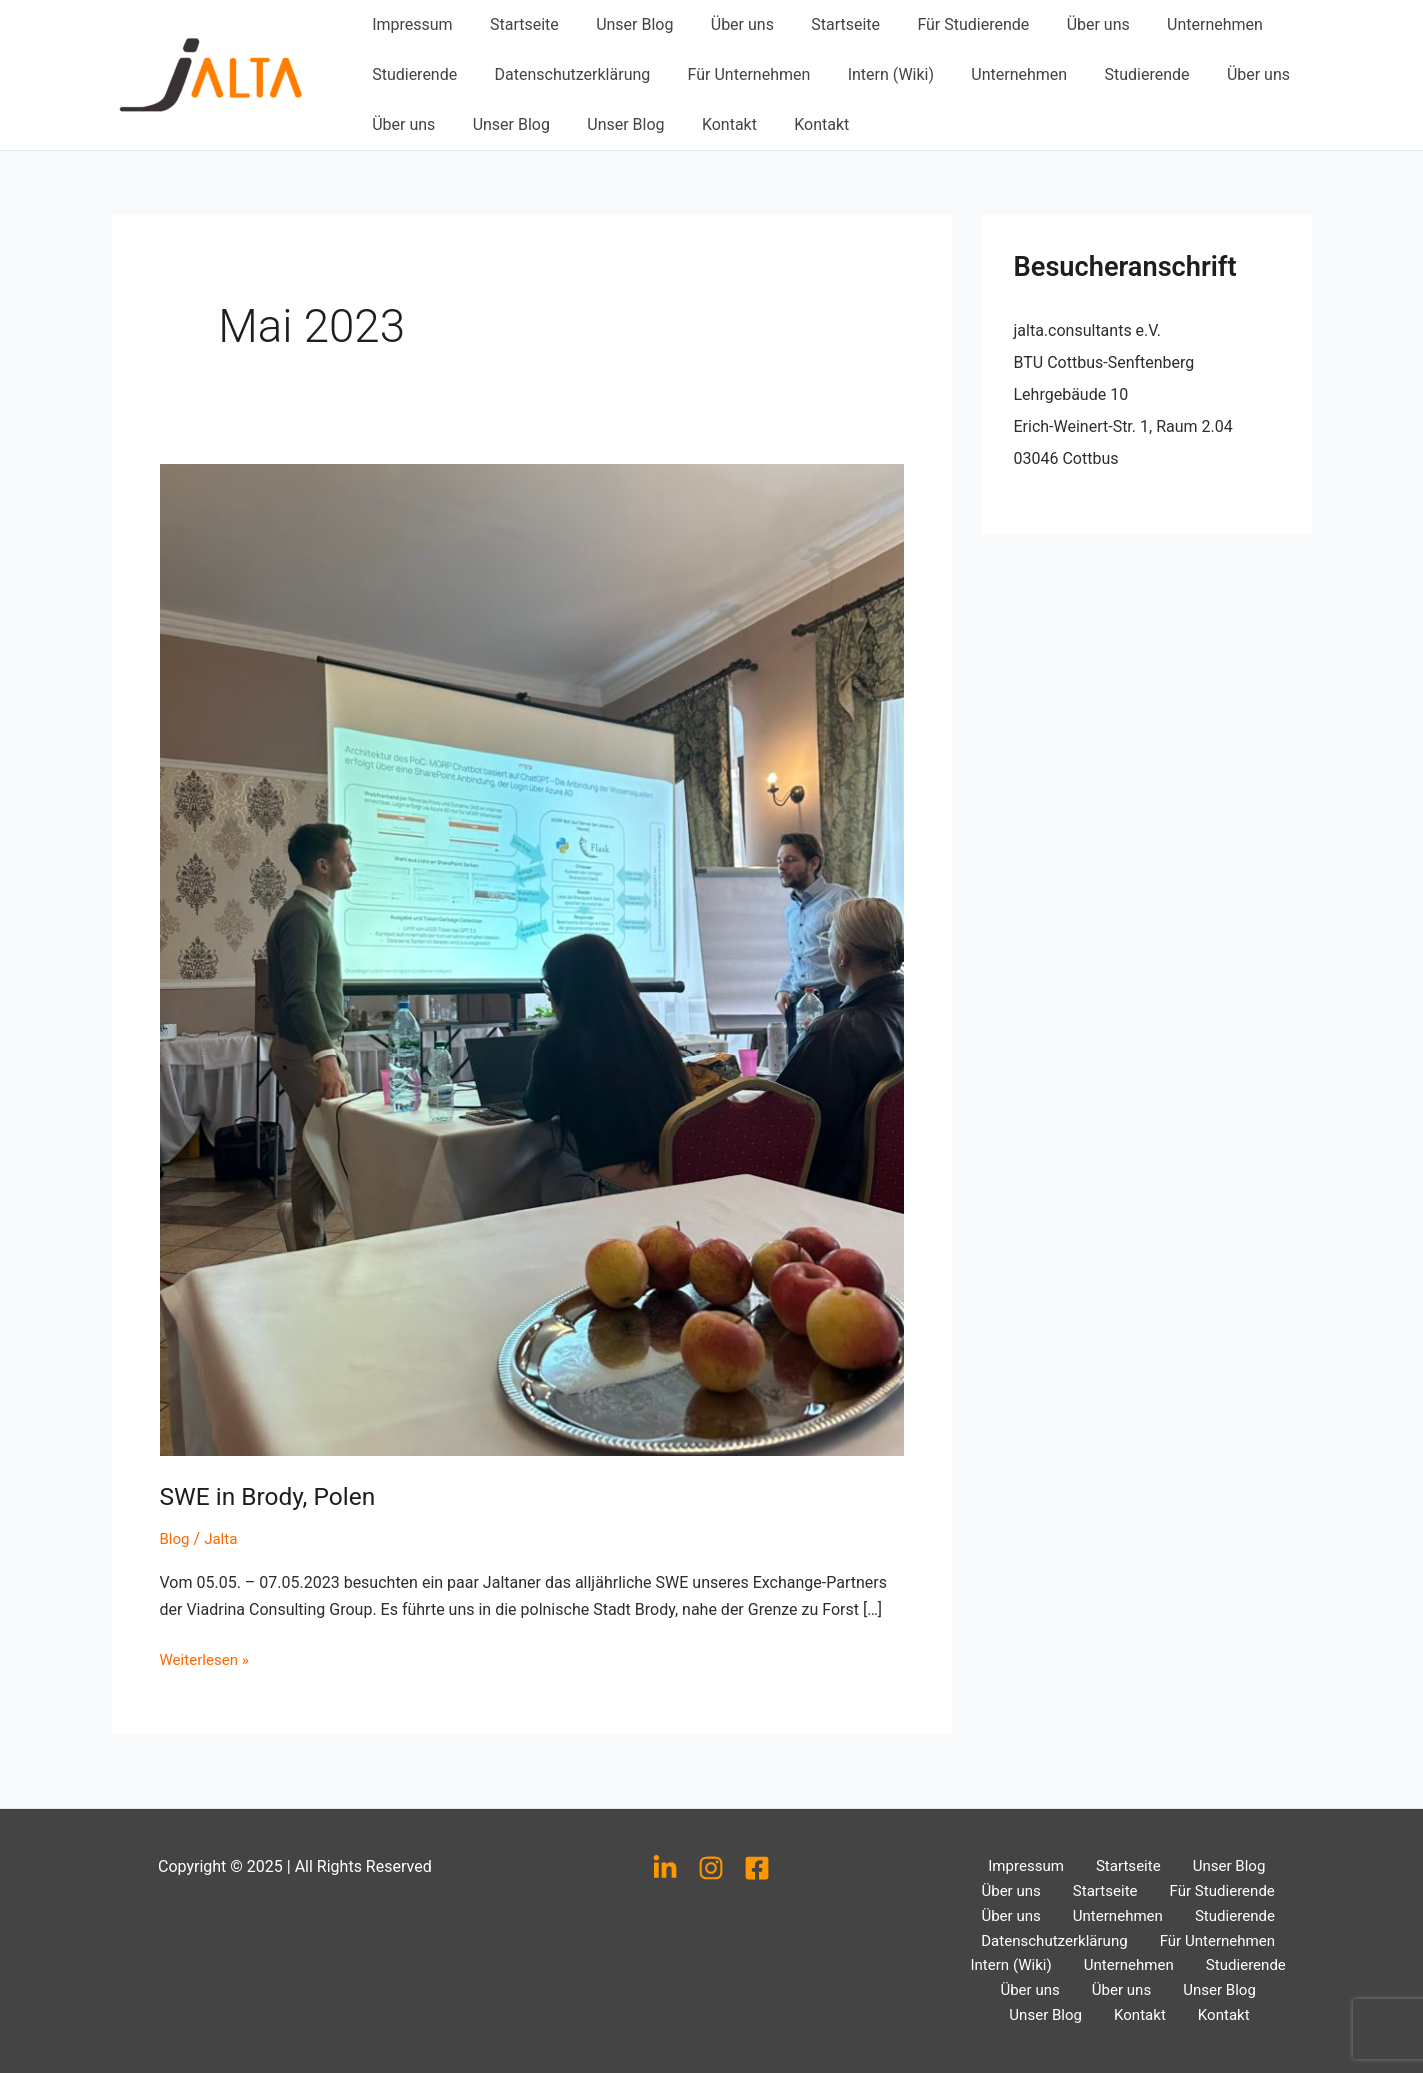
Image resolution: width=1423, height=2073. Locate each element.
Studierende (412, 74)
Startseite (516, 24)
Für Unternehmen (735, 74)
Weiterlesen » (207, 1657)
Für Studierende (944, 24)
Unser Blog (621, 24)
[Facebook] (757, 1857)
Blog (176, 1538)
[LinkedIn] (665, 1857)
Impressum (410, 24)
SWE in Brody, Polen (274, 1496)
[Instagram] (711, 1857)
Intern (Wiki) (872, 74)
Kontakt (710, 124)
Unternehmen (1175, 24)
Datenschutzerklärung (565, 74)
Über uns (723, 24)
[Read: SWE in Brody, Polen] (532, 959)
